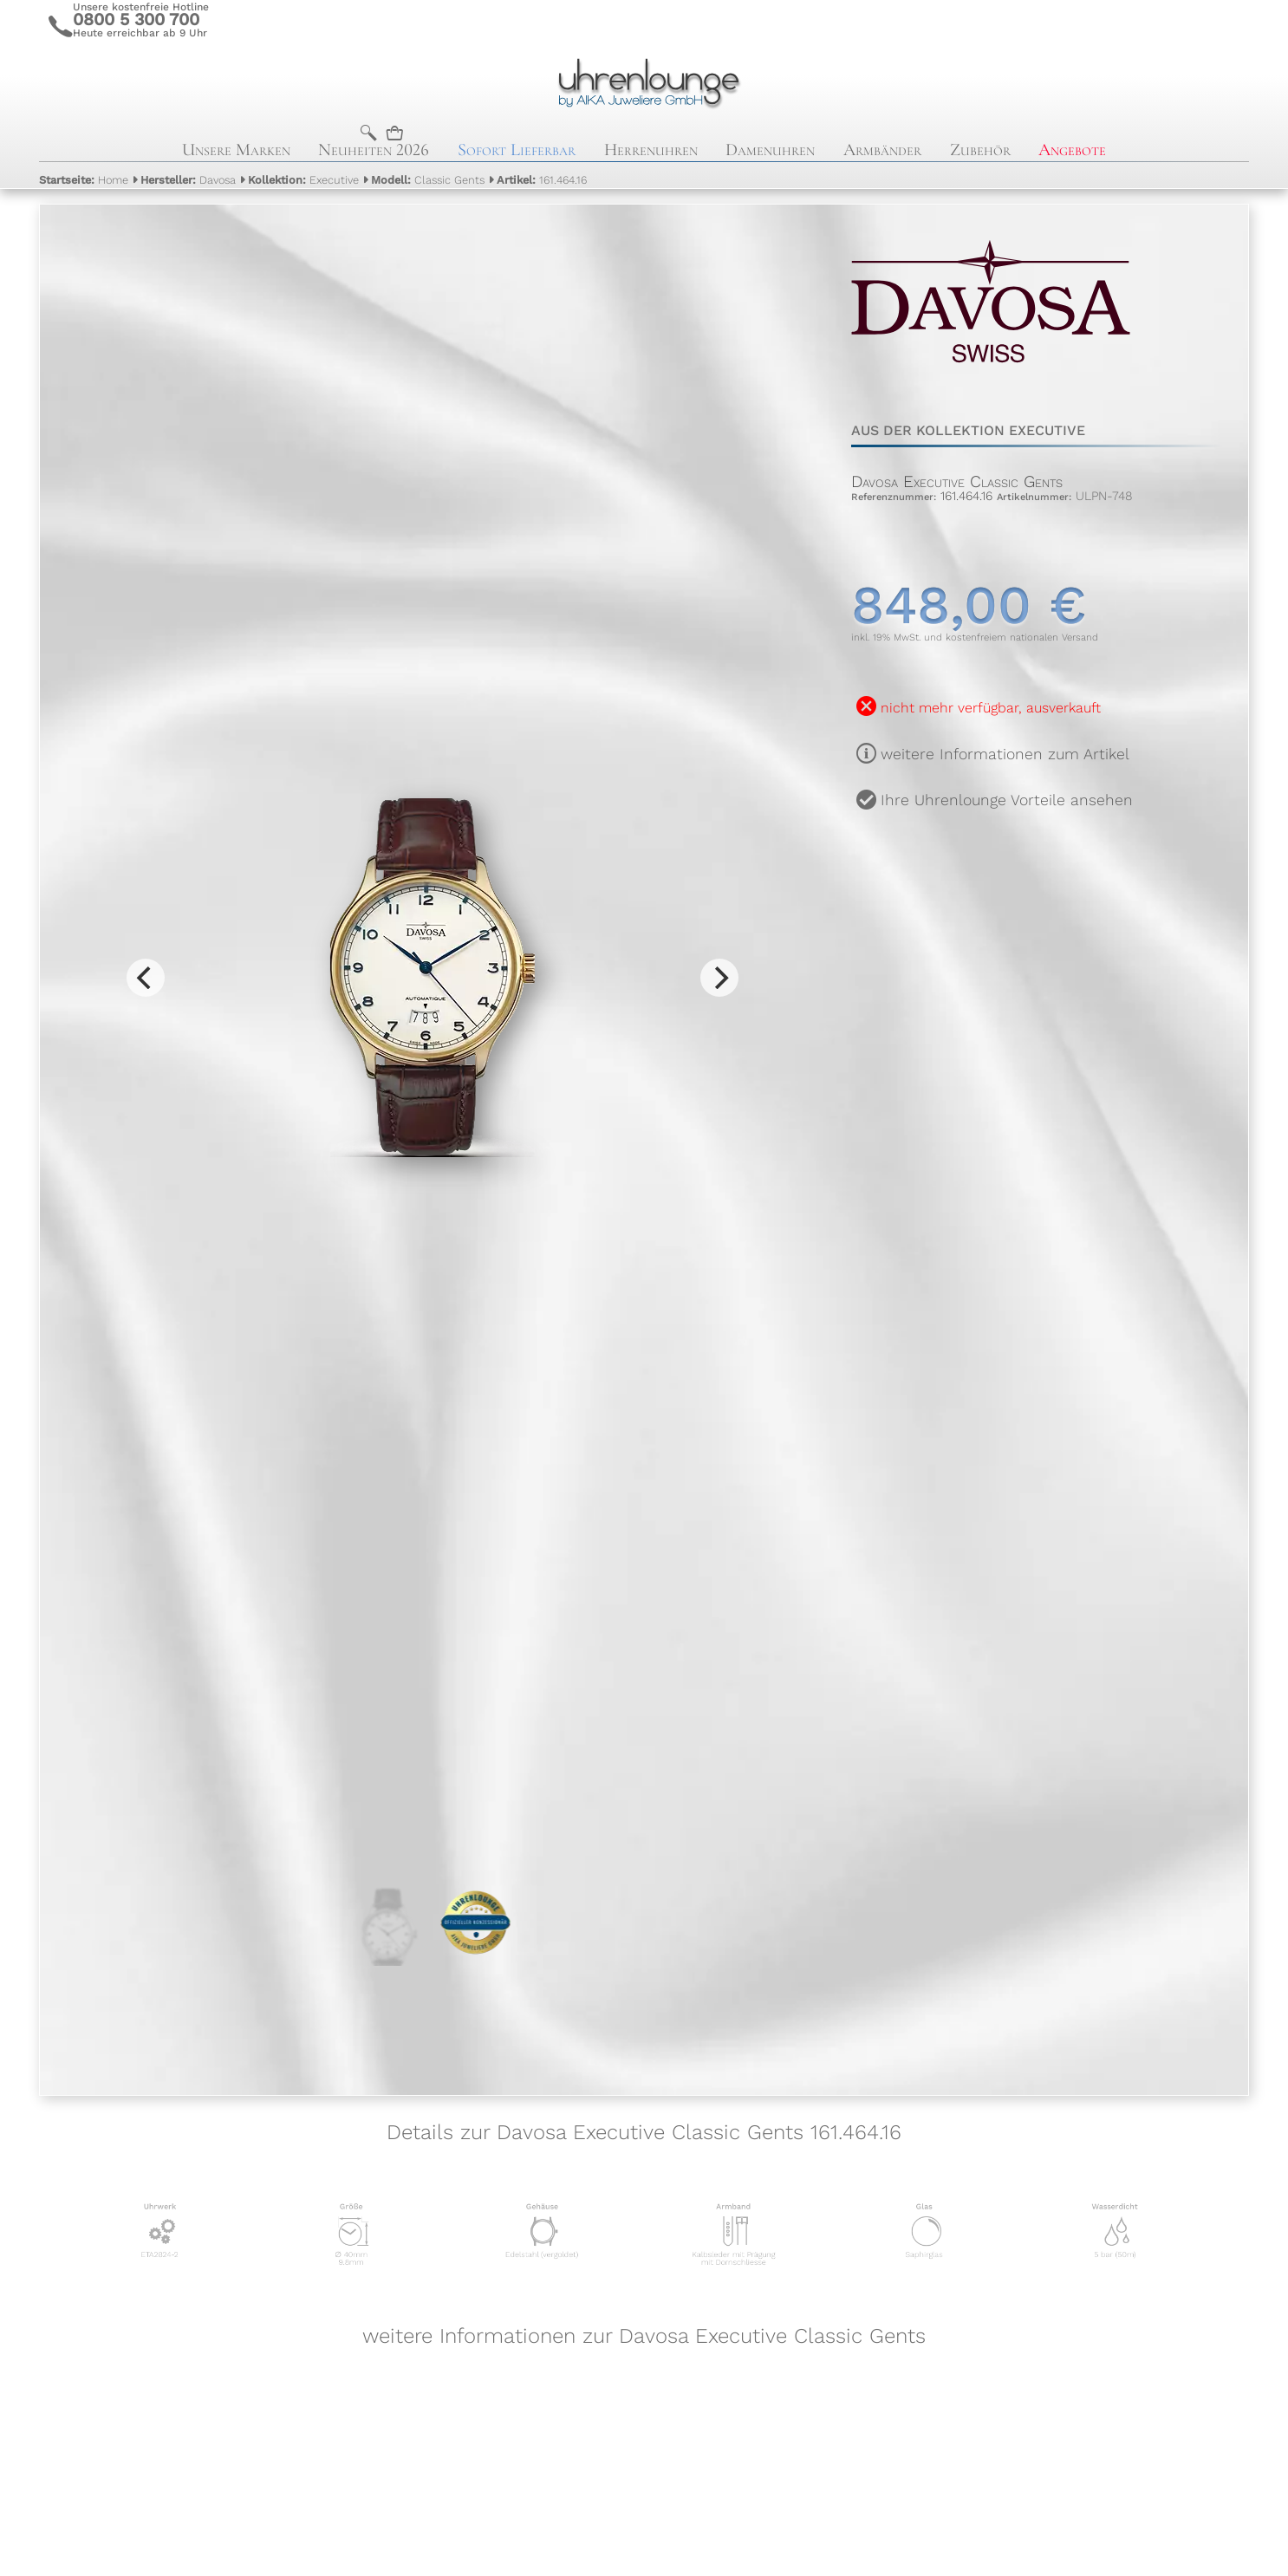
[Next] (719, 978)
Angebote (1072, 149)
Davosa (188, 179)
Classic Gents (428, 179)
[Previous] (146, 978)
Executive (303, 179)
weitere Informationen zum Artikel (1005, 754)
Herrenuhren (651, 149)
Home (83, 179)
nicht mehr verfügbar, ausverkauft (991, 707)
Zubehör (980, 149)
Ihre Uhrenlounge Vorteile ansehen (1007, 800)
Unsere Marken (236, 149)
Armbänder (882, 149)
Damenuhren (770, 149)
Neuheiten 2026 (373, 149)
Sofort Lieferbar (517, 149)
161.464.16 (542, 179)
